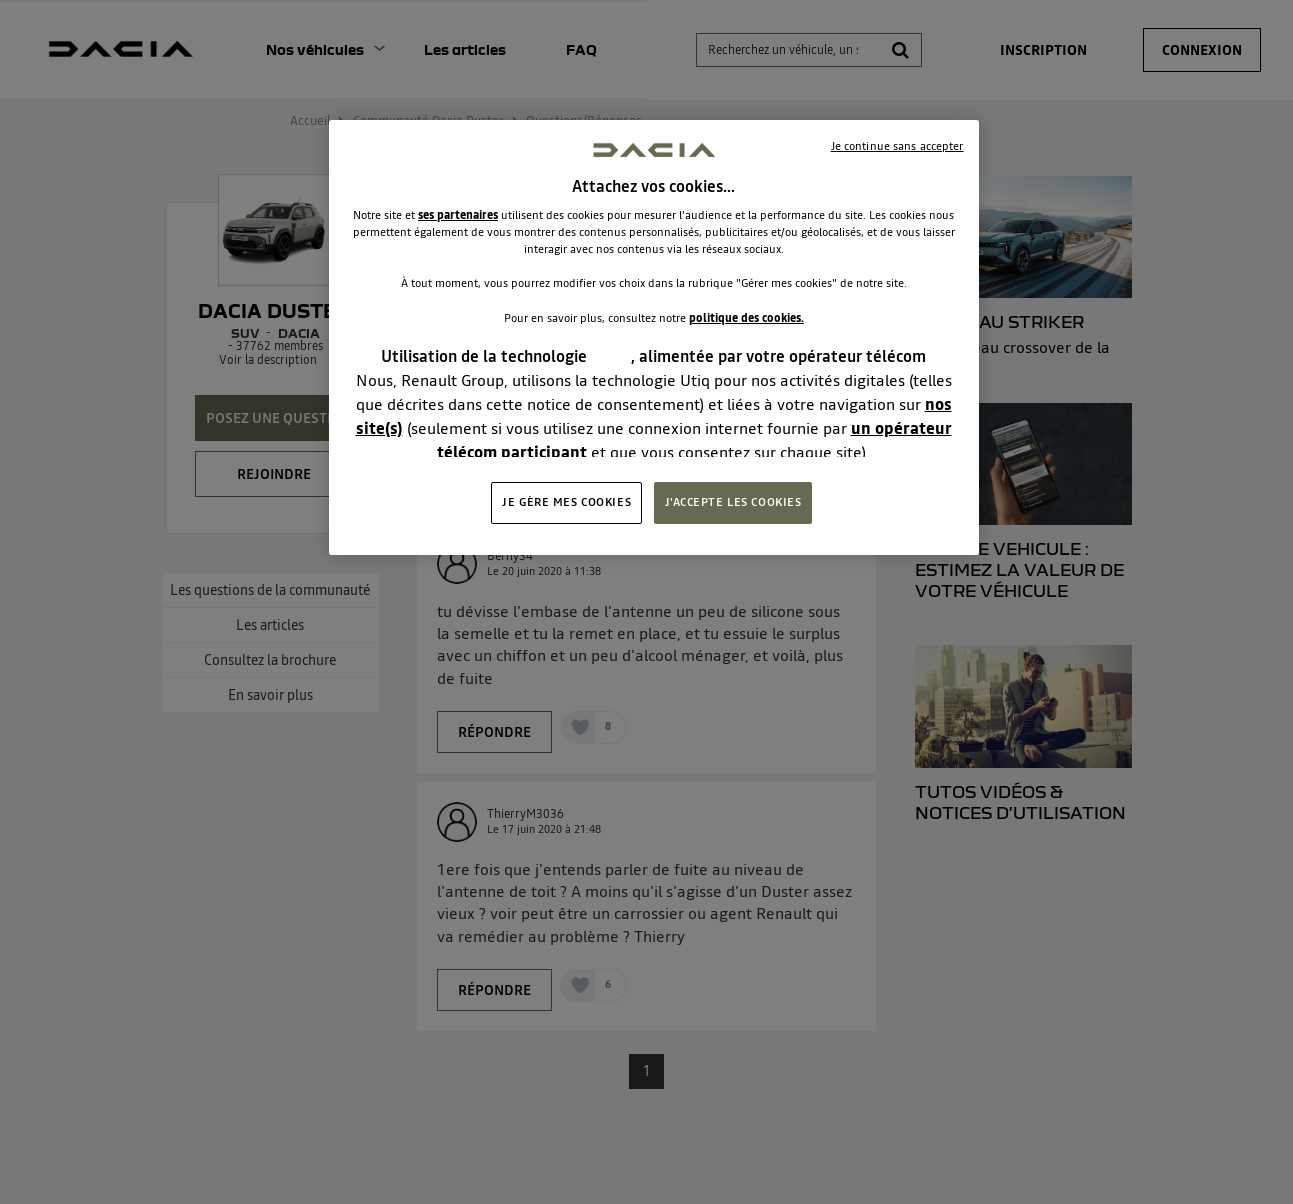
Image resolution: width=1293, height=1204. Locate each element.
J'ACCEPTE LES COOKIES (733, 502)
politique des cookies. (746, 318)
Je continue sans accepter (897, 146)
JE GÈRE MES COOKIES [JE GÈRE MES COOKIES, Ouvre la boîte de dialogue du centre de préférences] (566, 502)
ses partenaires (458, 215)
